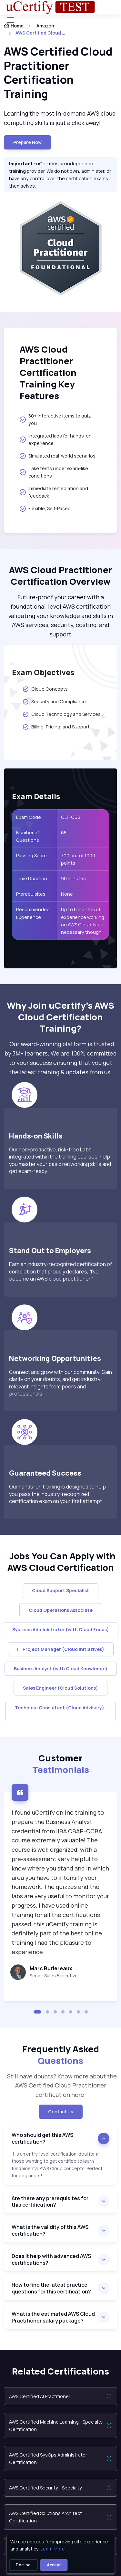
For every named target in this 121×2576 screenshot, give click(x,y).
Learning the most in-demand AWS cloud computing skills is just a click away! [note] (60, 118)
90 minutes (73, 878)
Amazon (45, 26)
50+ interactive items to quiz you (55, 419)
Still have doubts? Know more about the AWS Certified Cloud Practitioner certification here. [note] (61, 2085)
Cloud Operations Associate (61, 1610)
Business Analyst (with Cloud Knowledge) (60, 1668)
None (67, 894)
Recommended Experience (33, 913)
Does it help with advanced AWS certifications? (51, 2259)
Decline (23, 2565)
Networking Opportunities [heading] (55, 1358)
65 (63, 832)
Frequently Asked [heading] (60, 2054)
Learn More (53, 2549)
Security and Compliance (54, 701)
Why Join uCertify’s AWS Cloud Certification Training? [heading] (60, 1017)
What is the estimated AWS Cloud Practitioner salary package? (53, 2317)
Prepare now (27, 142)
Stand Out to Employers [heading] (50, 1250)
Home (14, 26)
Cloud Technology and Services (61, 714)
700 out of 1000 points (78, 859)
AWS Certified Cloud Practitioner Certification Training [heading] (58, 73)
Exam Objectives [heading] (43, 672)
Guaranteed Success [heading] (45, 1473)
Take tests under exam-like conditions (54, 472)
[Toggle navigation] (10, 20)
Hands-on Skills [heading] (36, 1135)
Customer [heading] (60, 1764)
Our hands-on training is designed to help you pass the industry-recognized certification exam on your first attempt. (57, 1494)
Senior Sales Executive (54, 1976)
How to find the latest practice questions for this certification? (51, 2288)
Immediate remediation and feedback (54, 492)
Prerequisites (30, 894)
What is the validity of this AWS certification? (50, 2230)
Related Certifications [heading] (60, 2371)
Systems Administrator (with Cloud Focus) (60, 1629)
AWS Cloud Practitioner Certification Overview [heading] (60, 575)
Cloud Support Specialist (60, 1590)
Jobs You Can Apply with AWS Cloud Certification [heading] (60, 1561)
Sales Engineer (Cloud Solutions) (60, 1688)
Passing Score (31, 855)
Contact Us (60, 2111)
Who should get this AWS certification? (42, 2138)
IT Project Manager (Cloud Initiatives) (60, 1649)
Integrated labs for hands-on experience (56, 439)
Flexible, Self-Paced (45, 508)
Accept (54, 2565)
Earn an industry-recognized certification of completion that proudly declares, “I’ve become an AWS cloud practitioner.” (60, 1271)
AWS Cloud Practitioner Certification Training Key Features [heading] (48, 373)
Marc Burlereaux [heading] (51, 1968)
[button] (37, 2012)
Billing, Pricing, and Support (56, 727)
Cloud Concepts (45, 689)
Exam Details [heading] (36, 796)
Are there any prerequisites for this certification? (50, 2202)
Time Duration (31, 878)
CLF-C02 (70, 817)
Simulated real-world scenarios (58, 456)
